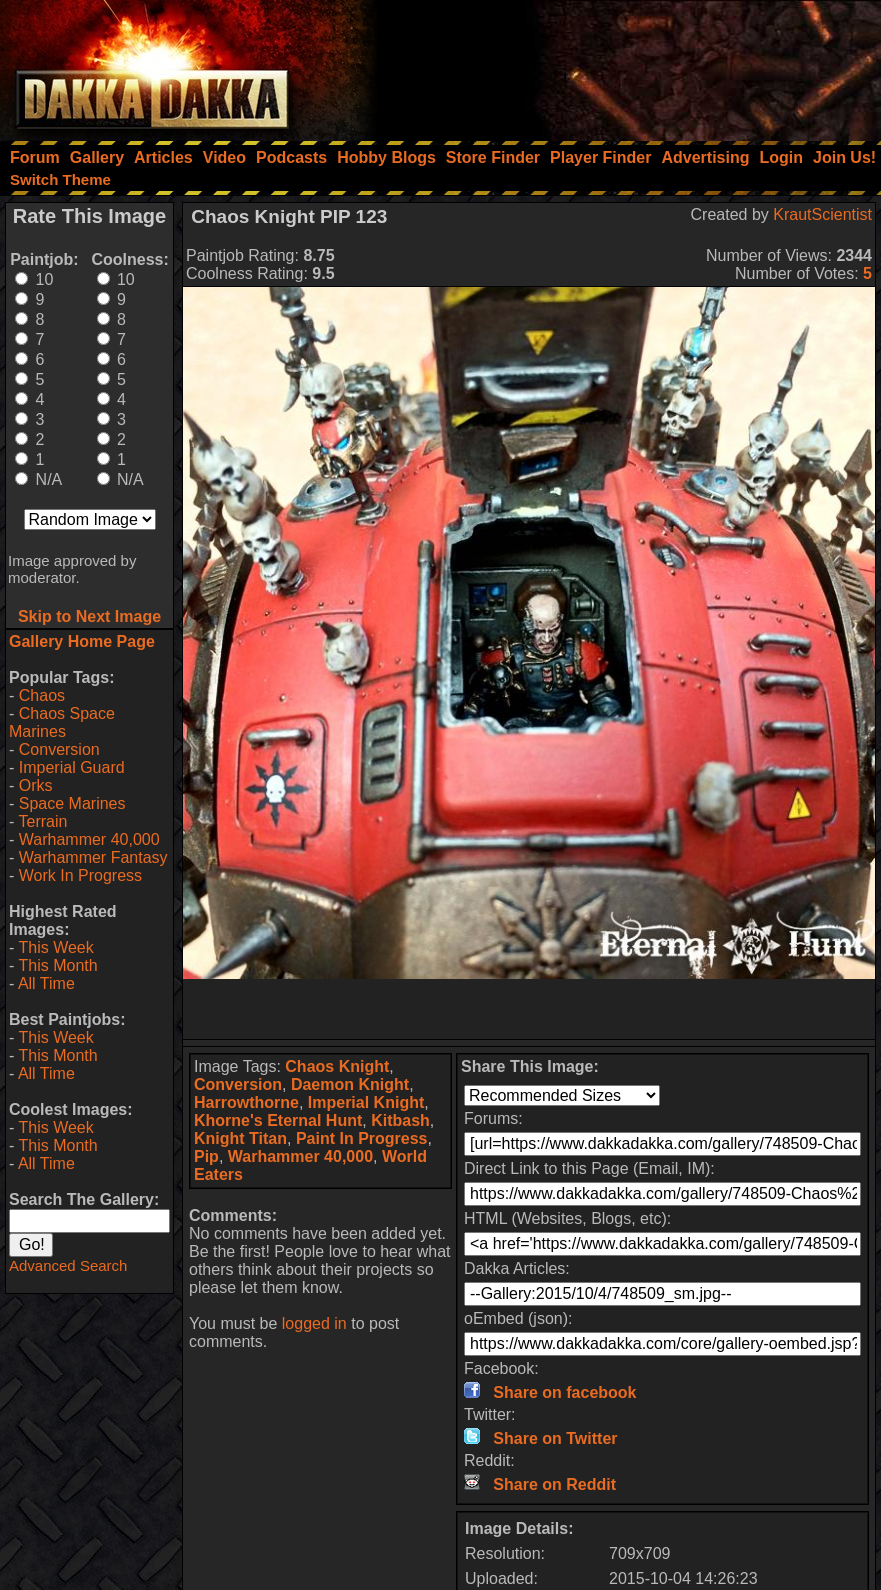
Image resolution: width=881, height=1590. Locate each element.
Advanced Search (68, 1265)
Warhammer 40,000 (89, 839)
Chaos (42, 695)
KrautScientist (822, 214)
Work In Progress (80, 875)
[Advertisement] (612, 65)
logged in (314, 1323)
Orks (36, 785)
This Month (57, 965)
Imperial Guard (72, 767)
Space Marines (72, 803)
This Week (55, 947)
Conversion (59, 749)
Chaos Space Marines (62, 722)
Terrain (42, 821)
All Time (46, 983)
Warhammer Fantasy (93, 857)
